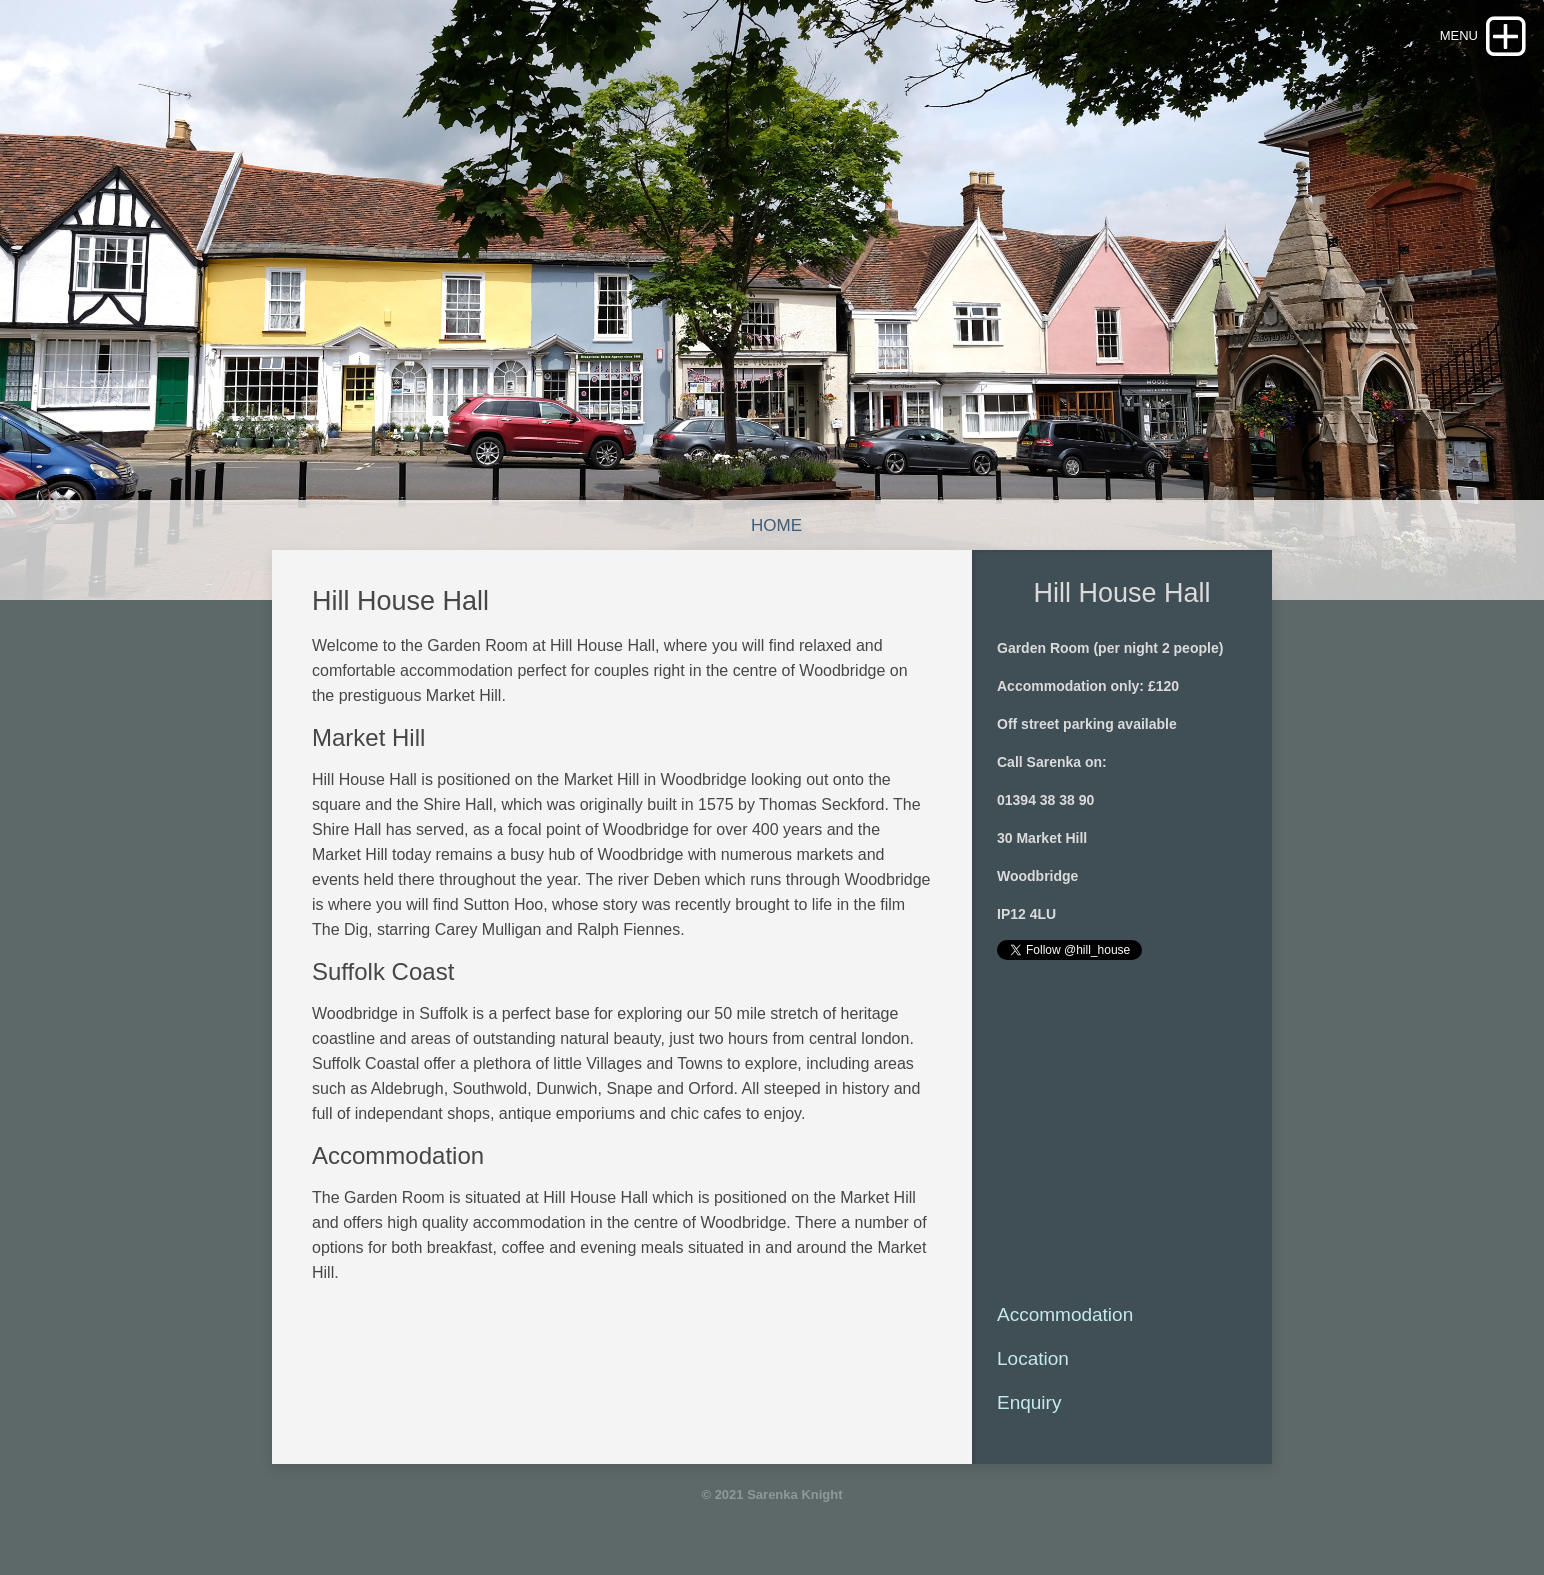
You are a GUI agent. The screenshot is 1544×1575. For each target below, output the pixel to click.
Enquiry (1029, 1402)
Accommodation (1065, 1314)
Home (776, 525)
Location (1033, 1358)
